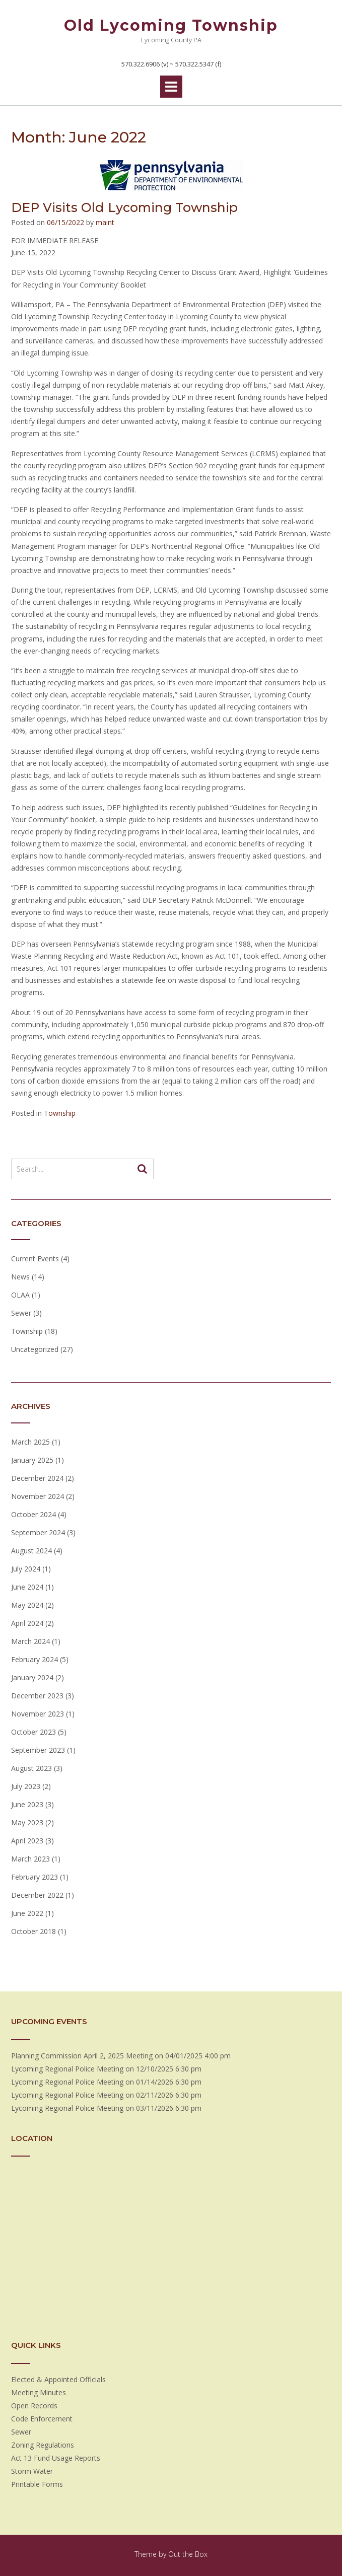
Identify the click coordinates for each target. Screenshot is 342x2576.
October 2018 (33, 1931)
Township (60, 1113)
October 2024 (33, 1514)
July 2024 (25, 1568)
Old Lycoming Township (171, 25)
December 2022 (37, 1895)
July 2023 (25, 1786)
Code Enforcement (42, 2418)
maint (105, 222)
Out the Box (188, 2554)
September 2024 (38, 1532)
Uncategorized (34, 1349)
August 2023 (31, 1768)
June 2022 (27, 1913)
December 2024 (37, 1478)
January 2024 (32, 1677)
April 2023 (27, 1840)
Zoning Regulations (42, 2445)
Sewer (21, 1313)
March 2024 (30, 1641)
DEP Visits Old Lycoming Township (124, 207)
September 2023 (38, 1750)
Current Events (35, 1258)
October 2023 (33, 1732)
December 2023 (37, 1695)
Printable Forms (37, 2484)
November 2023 (37, 1714)
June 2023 (27, 1804)
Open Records (34, 2405)
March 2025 (30, 1442)
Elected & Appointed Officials (58, 2379)
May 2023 (27, 1822)
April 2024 (27, 1623)
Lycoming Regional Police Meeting (67, 2068)
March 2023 (30, 1859)
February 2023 (34, 1877)
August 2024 (31, 1550)
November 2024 (37, 1496)
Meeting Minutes (38, 2392)
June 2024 (27, 1587)
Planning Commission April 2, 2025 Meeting (82, 2055)
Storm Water (32, 2471)
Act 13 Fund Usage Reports (55, 2458)
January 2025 (32, 1460)
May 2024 (27, 1605)
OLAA (20, 1295)
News (20, 1276)
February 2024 (34, 1659)
